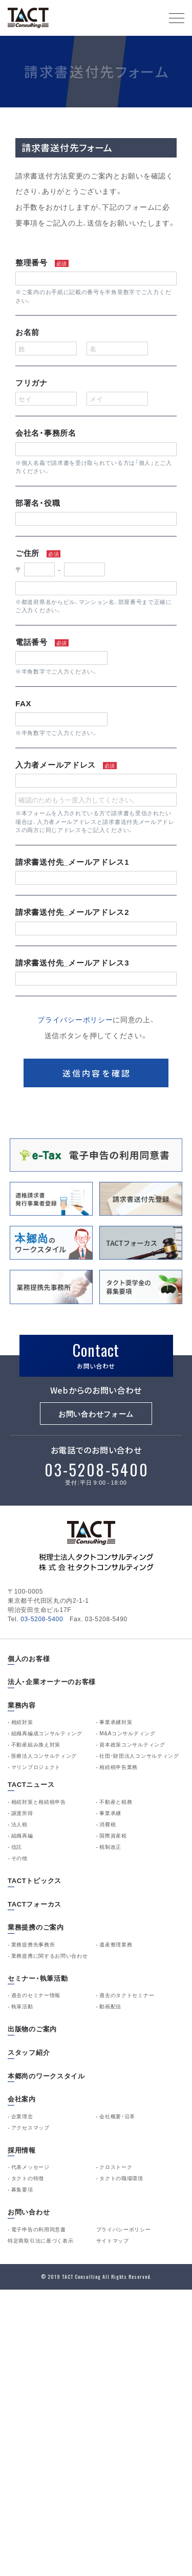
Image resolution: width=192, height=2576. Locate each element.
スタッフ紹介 (29, 2052)
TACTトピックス (34, 1880)
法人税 (19, 1824)
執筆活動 (22, 2006)
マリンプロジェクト (35, 1767)
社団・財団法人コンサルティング (139, 1756)
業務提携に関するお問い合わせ (49, 1956)
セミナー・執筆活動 (38, 1978)
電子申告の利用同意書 (38, 2229)
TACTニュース (31, 1784)
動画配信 (110, 2006)
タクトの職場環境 (121, 2178)
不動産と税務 (115, 1802)
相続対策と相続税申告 (38, 1802)
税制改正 (110, 1847)
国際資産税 (113, 1835)
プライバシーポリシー (75, 1020)
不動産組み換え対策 (35, 1744)
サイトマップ (112, 2240)
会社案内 (22, 2099)
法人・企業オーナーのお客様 (52, 1681)
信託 (16, 1847)
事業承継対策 (115, 1722)
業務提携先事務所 (33, 1944)
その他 (19, 1858)
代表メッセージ (30, 2167)
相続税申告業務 (118, 1767)
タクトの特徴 (27, 2178)
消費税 (107, 1824)
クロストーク (115, 2167)
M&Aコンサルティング (127, 1733)
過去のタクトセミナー (126, 1995)
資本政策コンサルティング (132, 1744)
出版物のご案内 (32, 2029)
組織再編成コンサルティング (46, 1733)
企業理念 (22, 2116)
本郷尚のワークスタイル (46, 2076)
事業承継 (110, 1813)
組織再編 (22, 1835)
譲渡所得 (22, 1813)
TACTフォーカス (34, 1904)
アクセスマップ (30, 2127)
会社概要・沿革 (117, 2116)
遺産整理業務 (115, 1944)
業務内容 (22, 1705)
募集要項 (22, 2189)
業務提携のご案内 (36, 1927)
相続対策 (22, 1722)
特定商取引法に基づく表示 (40, 2240)
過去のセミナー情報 (35, 1995)
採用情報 (22, 2150)
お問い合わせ (29, 2212)
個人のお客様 (29, 1658)
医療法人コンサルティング (44, 1756)
